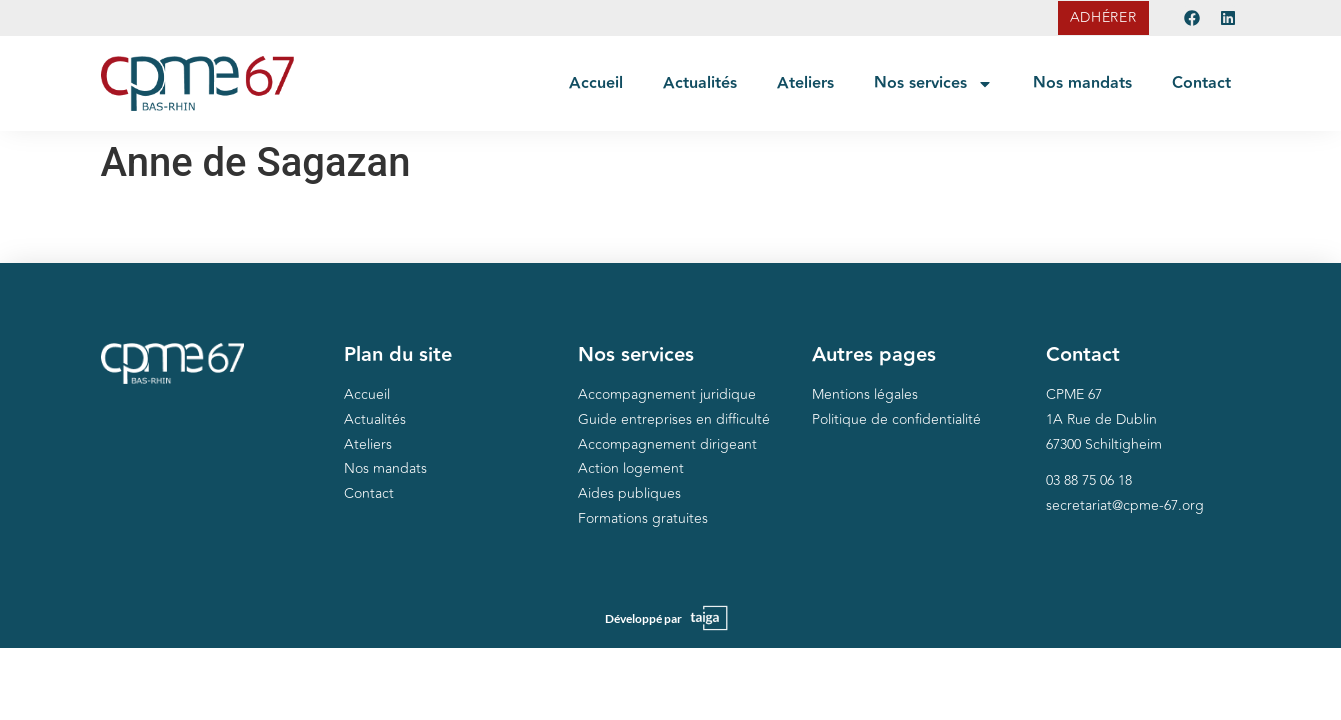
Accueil (596, 83)
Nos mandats (1082, 83)
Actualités (700, 83)
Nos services (933, 84)
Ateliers (805, 83)
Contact (1201, 83)
